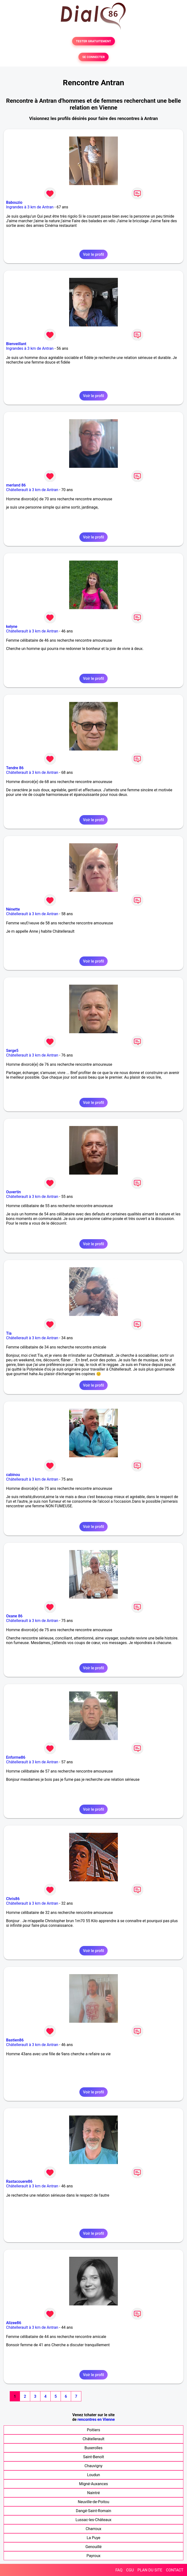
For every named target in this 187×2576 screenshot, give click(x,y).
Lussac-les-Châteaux (93, 2519)
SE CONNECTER (93, 57)
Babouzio (14, 202)
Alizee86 (13, 2322)
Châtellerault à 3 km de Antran (32, 489)
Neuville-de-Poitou (93, 2501)
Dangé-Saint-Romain (93, 2510)
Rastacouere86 (19, 2181)
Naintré (93, 2493)
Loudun (93, 2475)
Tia (8, 1333)
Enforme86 (15, 1757)
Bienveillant (16, 343)
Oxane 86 (14, 1616)
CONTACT (174, 2570)
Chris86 (13, 1898)
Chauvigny (93, 2466)
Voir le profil (93, 254)
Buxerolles (93, 2448)
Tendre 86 (15, 768)
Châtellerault (93, 2439)
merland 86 (16, 485)
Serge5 (12, 1050)
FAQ (118, 2570)
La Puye (93, 2537)
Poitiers (93, 2430)
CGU (130, 2570)
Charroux (94, 2528)
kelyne (11, 626)
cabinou (13, 1474)
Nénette (13, 909)
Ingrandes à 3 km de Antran (30, 207)
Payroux (93, 2555)
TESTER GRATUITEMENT (93, 41)
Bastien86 (15, 2040)
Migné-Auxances (93, 2484)
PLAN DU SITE (150, 2570)
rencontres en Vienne (96, 2419)
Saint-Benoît (93, 2457)
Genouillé (93, 2546)
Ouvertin (13, 1192)
